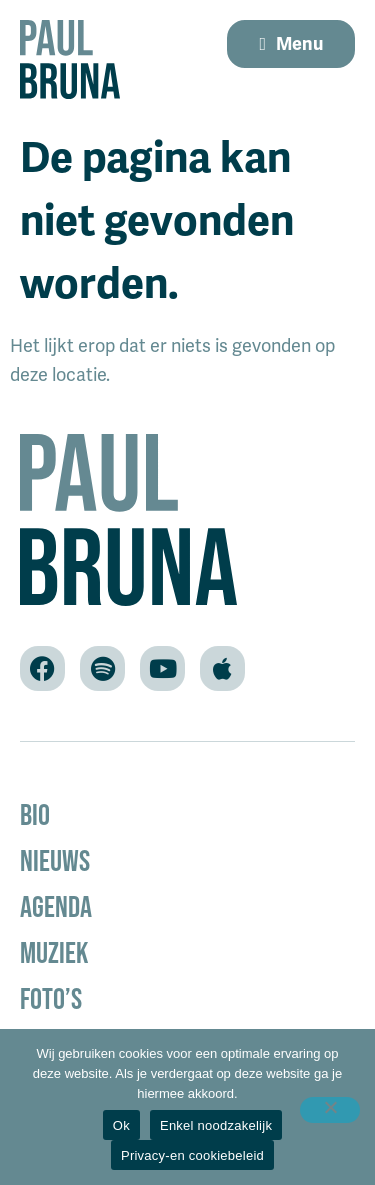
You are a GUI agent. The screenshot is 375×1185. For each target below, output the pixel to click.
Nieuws (55, 860)
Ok (121, 1125)
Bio (35, 814)
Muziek (54, 952)
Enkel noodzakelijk (216, 1125)
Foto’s (51, 998)
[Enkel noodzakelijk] (330, 1110)
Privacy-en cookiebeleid (192, 1155)
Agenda (56, 906)
